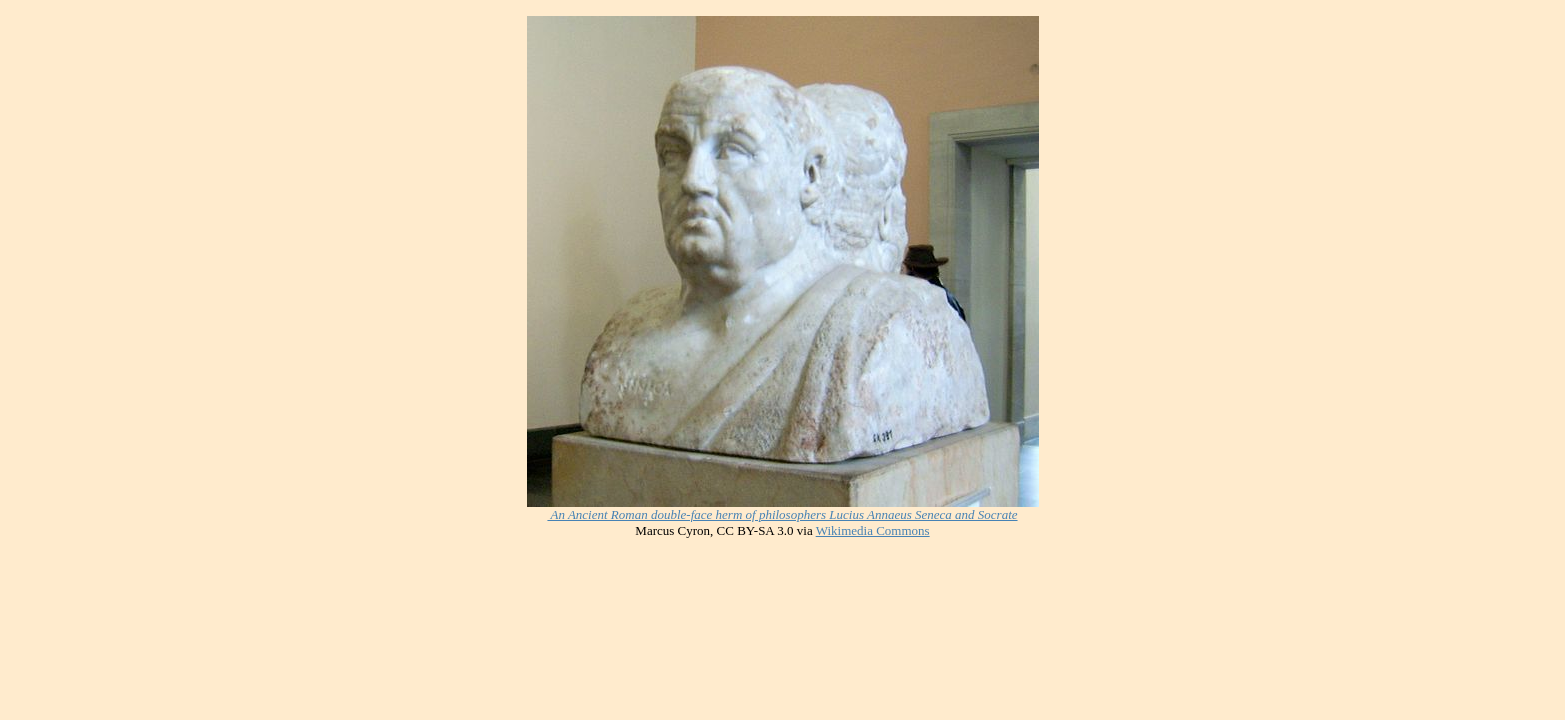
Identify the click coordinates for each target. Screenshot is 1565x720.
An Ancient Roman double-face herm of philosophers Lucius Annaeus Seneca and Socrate (782, 514)
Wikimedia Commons (873, 530)
